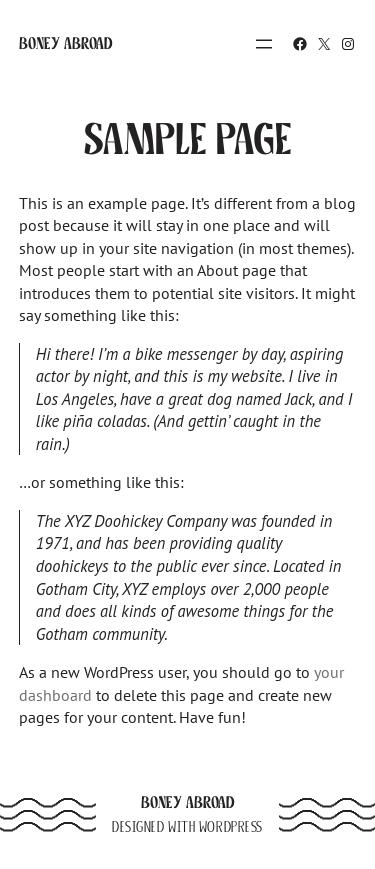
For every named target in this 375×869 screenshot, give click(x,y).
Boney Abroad (66, 43)
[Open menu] (264, 44)
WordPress (231, 827)
